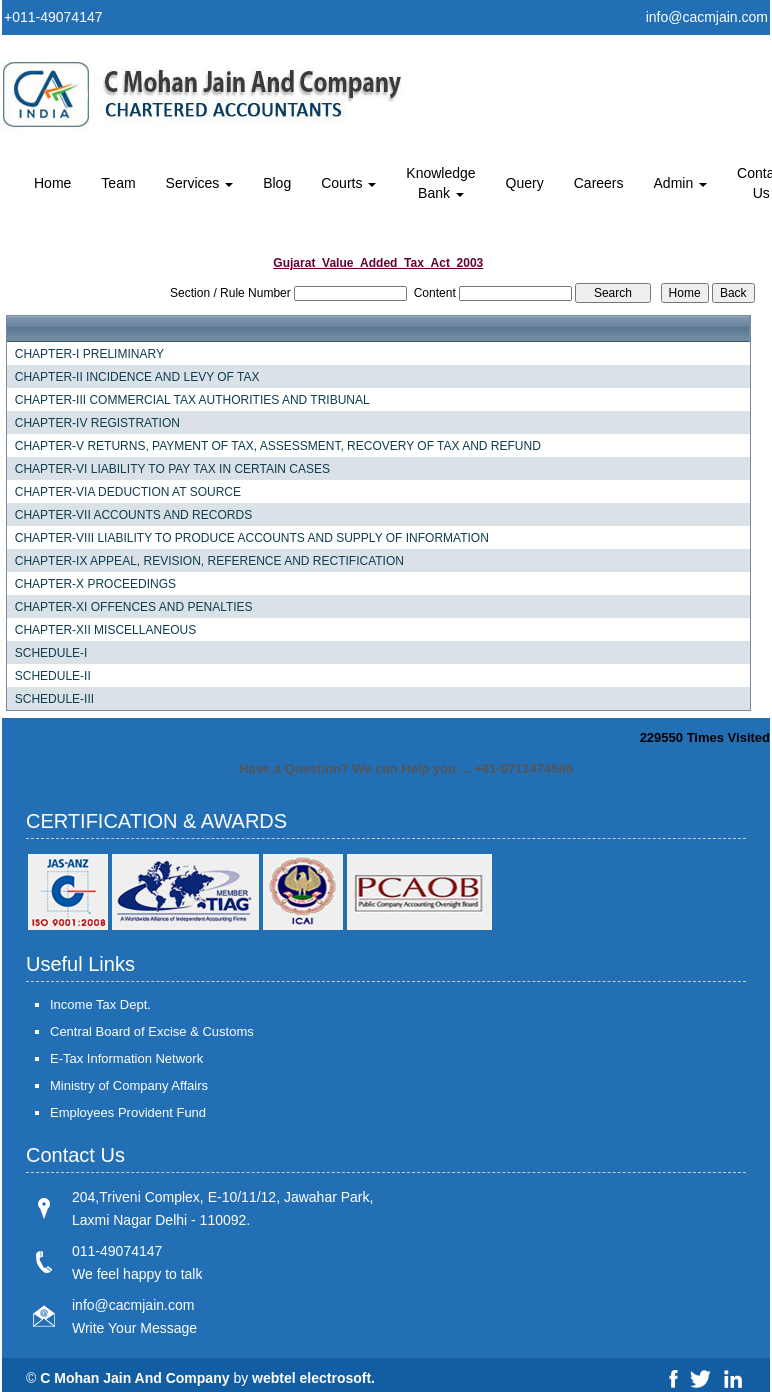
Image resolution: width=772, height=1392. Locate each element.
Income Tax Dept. (100, 1004)
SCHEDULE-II (53, 676)
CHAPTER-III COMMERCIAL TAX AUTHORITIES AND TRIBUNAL (192, 400)
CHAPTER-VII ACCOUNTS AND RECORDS (133, 515)
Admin (681, 183)
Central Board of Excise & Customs (152, 1031)
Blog (277, 183)
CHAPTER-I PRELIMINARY (89, 354)
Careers (599, 183)
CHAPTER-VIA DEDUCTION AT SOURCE (128, 492)
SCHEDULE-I (51, 653)
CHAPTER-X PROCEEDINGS (95, 584)
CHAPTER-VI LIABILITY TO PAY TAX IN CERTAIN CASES (172, 469)
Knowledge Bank (440, 183)
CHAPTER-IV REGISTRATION (97, 423)
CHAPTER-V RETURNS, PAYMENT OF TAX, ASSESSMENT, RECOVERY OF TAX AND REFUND (278, 446)
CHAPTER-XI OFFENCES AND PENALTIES (134, 607)
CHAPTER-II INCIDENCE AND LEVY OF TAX (137, 377)
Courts (348, 183)
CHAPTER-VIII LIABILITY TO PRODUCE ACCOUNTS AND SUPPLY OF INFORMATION (252, 538)
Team (118, 183)
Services (200, 183)
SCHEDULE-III (54, 699)
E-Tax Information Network (126, 1058)
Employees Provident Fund (128, 1112)
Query (525, 183)
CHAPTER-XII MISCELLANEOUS (105, 630)
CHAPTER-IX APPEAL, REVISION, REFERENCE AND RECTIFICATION (209, 561)
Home (52, 183)
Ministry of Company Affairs (129, 1085)
